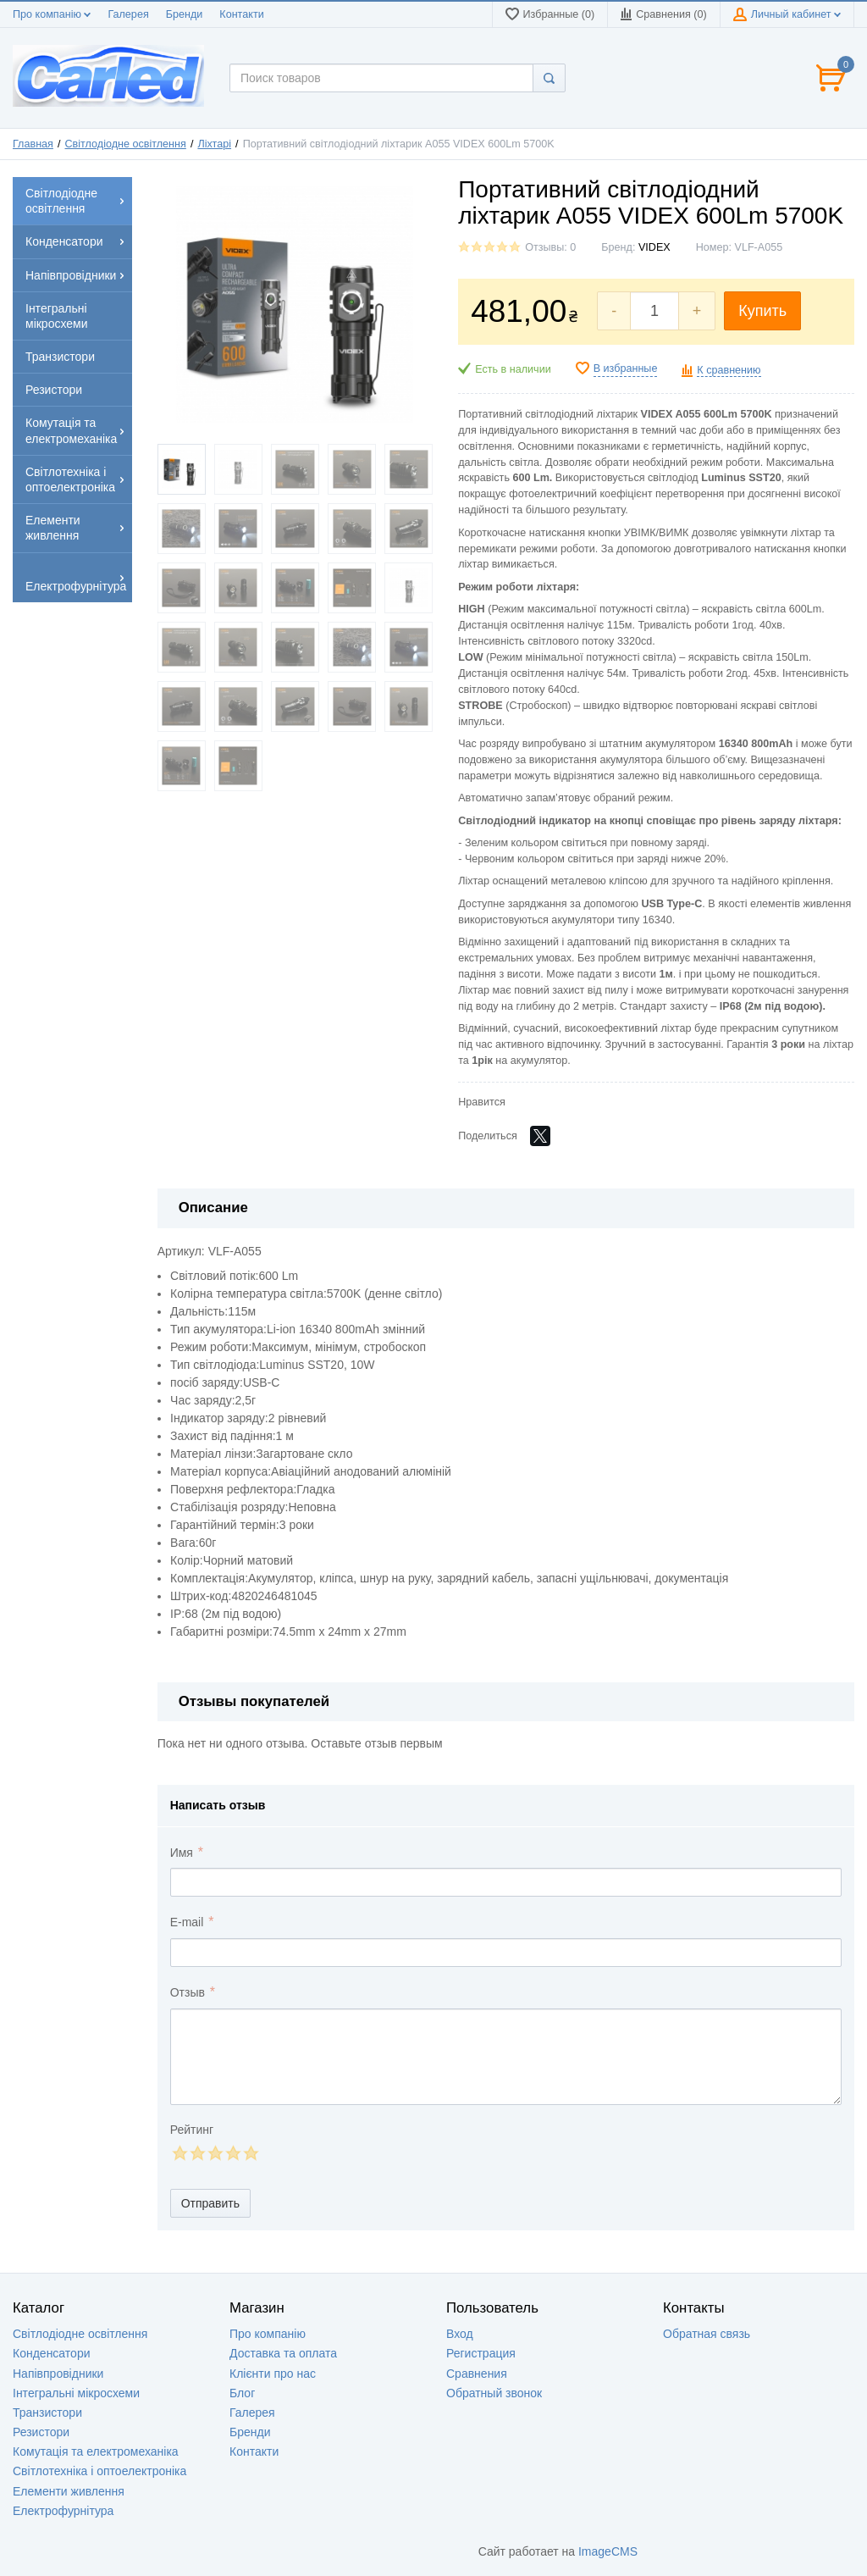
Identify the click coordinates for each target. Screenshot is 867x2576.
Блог (242, 2393)
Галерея (128, 14)
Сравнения (476, 2373)
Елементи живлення (68, 2491)
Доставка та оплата (283, 2353)
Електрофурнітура (63, 2511)
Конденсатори (52, 2353)
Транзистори (47, 2412)
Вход (459, 2334)
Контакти (241, 14)
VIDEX (654, 247)
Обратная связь (706, 2334)
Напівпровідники (58, 2373)
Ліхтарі (214, 144)
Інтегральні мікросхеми (76, 2393)
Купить (762, 310)
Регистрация (481, 2353)
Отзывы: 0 (550, 247)
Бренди (184, 14)
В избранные (626, 368)
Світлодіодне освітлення (125, 144)
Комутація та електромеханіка (96, 2451)
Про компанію (52, 14)
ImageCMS (608, 2551)
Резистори (41, 2432)
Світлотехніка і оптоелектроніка (99, 2471)
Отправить (210, 2203)
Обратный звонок (494, 2393)
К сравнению (728, 370)
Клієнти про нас (272, 2373)
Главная (33, 144)
